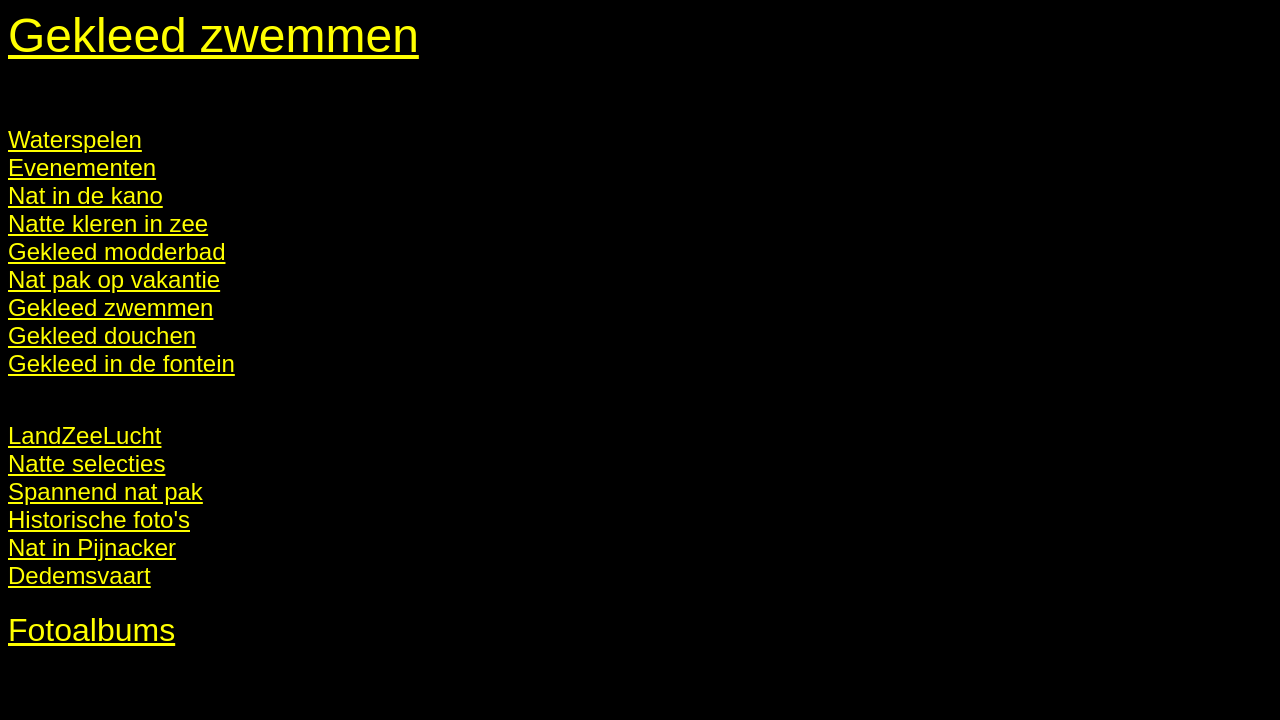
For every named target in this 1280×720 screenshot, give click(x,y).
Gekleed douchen (102, 335)
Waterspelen (75, 139)
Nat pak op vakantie (114, 279)
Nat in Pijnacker (92, 547)
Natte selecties (86, 463)
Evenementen (82, 167)
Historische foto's (99, 519)
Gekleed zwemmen (213, 35)
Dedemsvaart (79, 575)
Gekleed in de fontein (121, 363)
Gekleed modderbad (116, 251)
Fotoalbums (91, 630)
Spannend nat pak (105, 491)
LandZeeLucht (84, 435)
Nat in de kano (85, 195)
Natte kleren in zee (108, 223)
